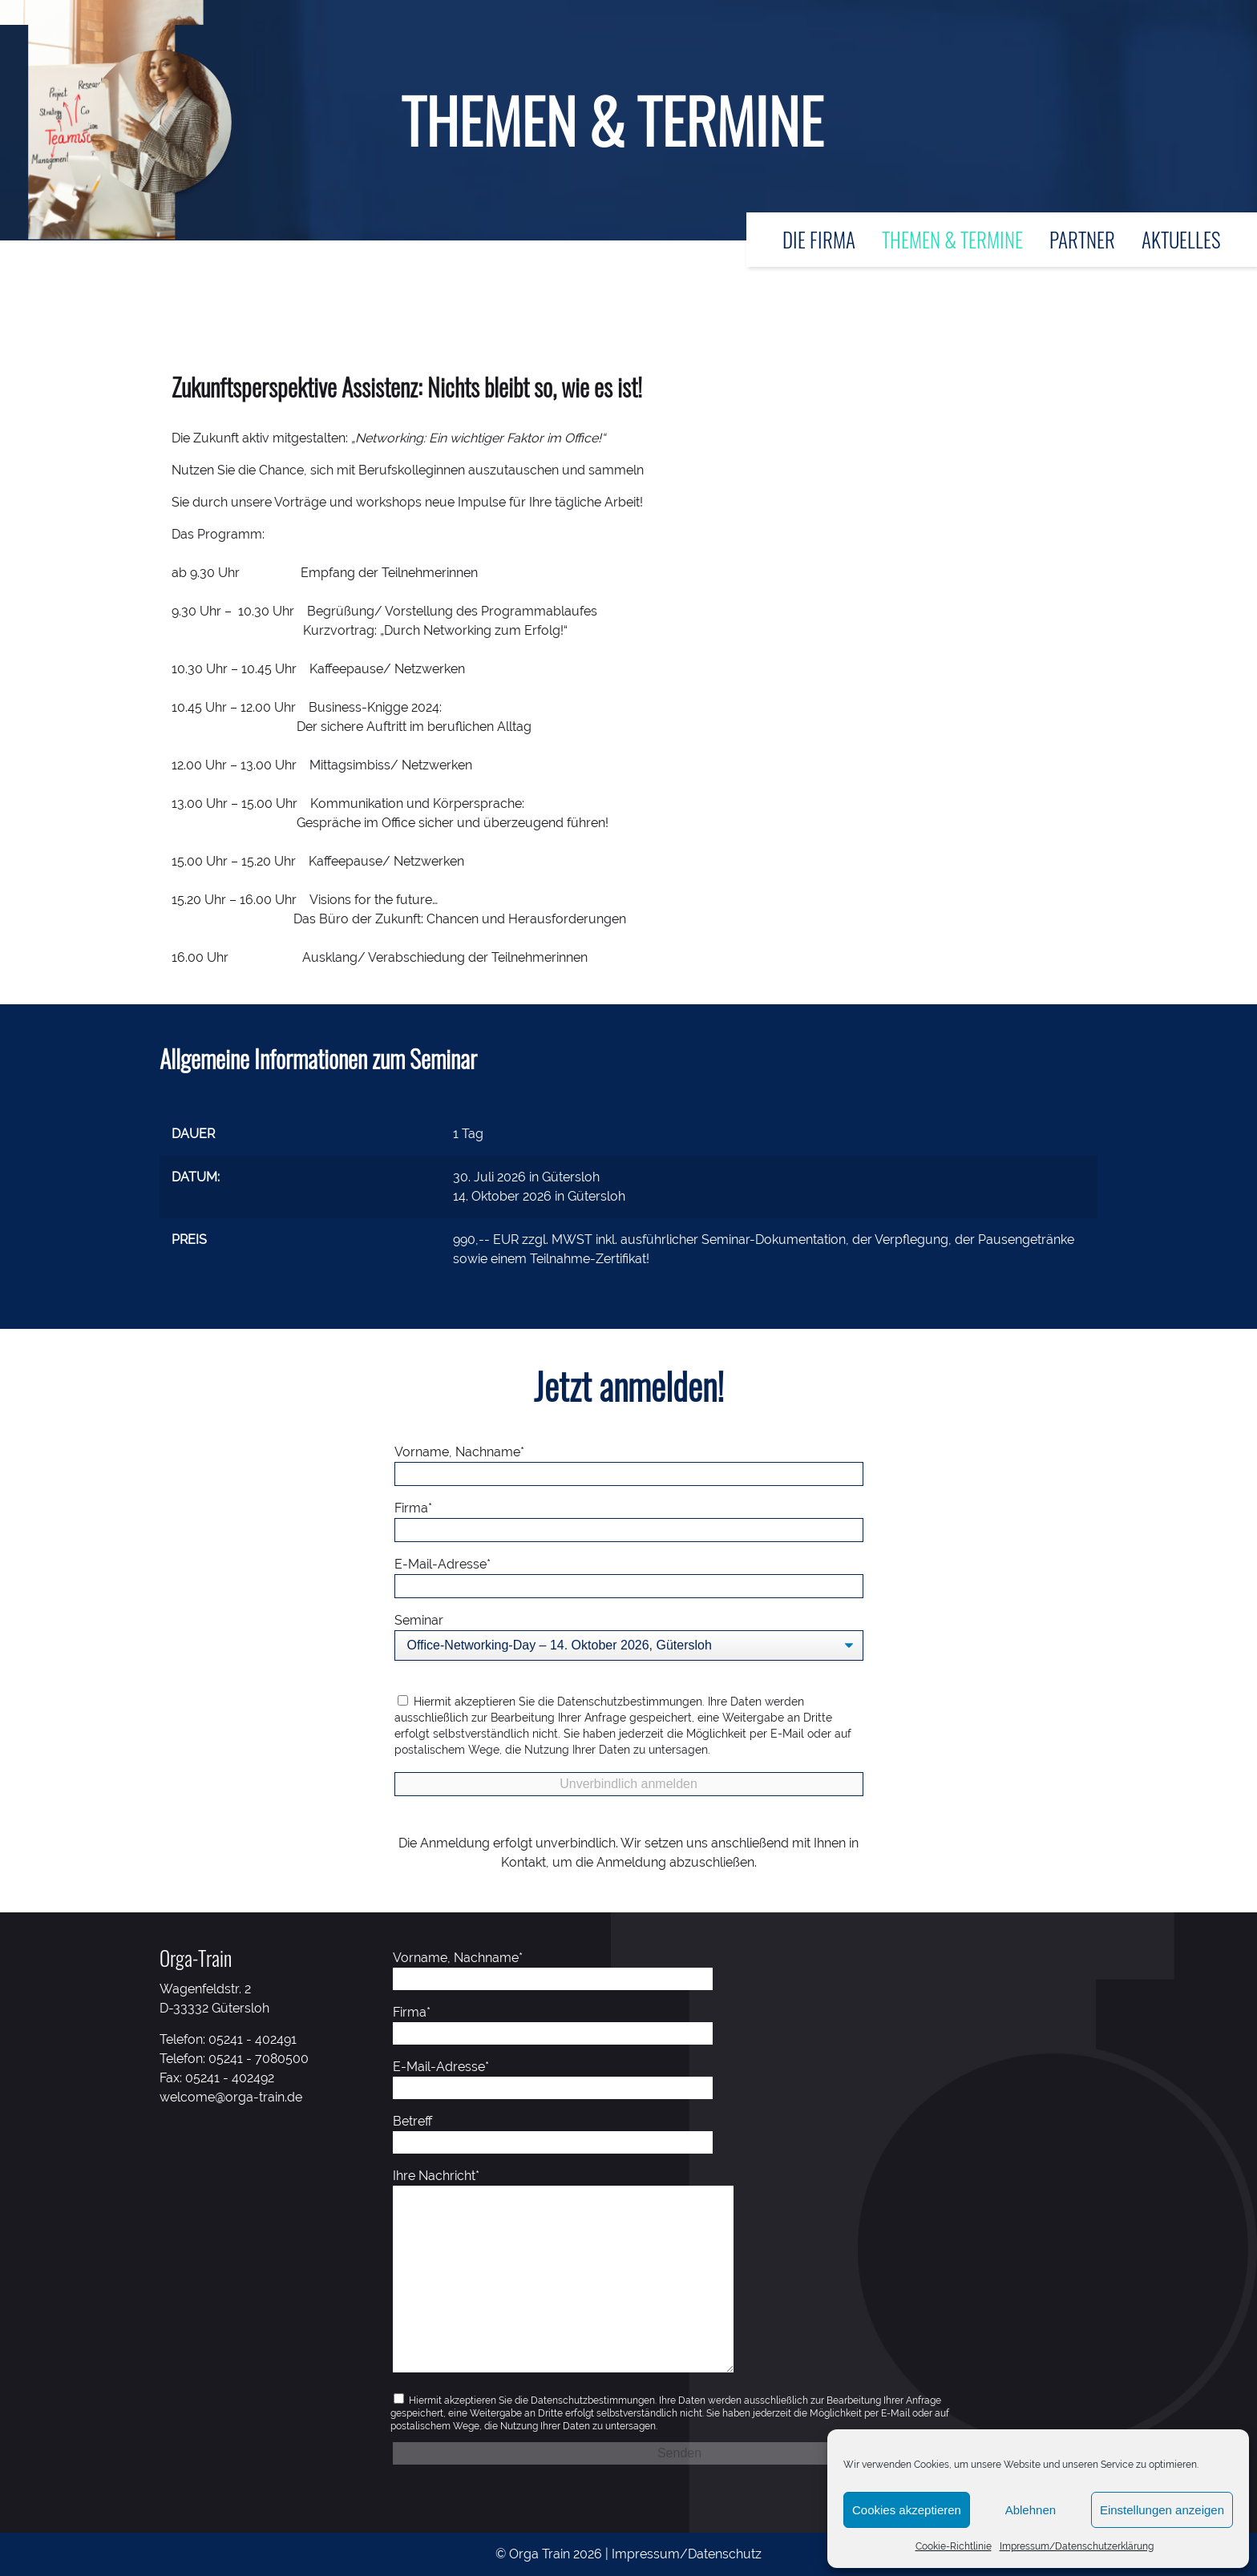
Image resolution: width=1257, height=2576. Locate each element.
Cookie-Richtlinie (953, 2546)
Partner (1082, 239)
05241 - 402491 (252, 2039)
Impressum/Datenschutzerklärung (1077, 2546)
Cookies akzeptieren (906, 2510)
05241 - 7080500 (258, 2058)
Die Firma (818, 239)
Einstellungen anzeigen (1162, 2510)
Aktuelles (1181, 239)
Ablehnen (1030, 2510)
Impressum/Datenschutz (687, 2554)
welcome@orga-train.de (231, 2097)
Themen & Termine (952, 239)
